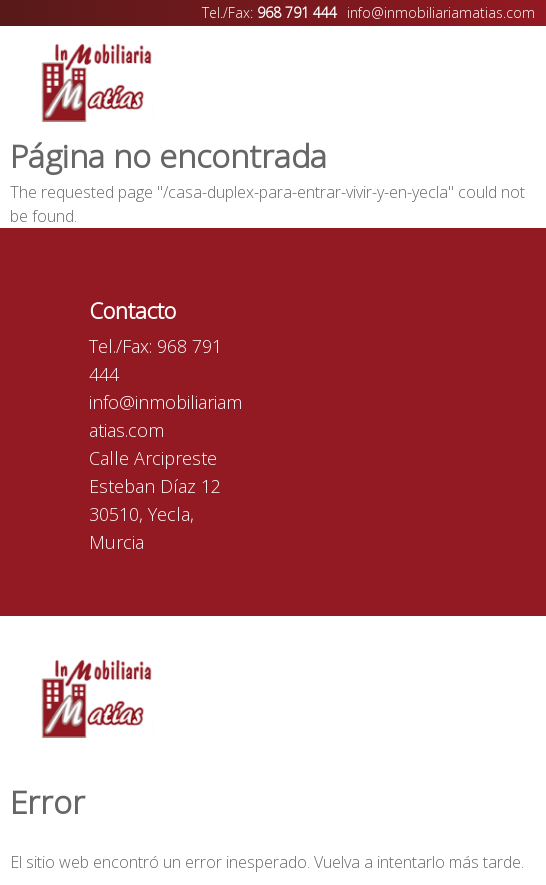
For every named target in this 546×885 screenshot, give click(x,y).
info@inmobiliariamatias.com (441, 12)
